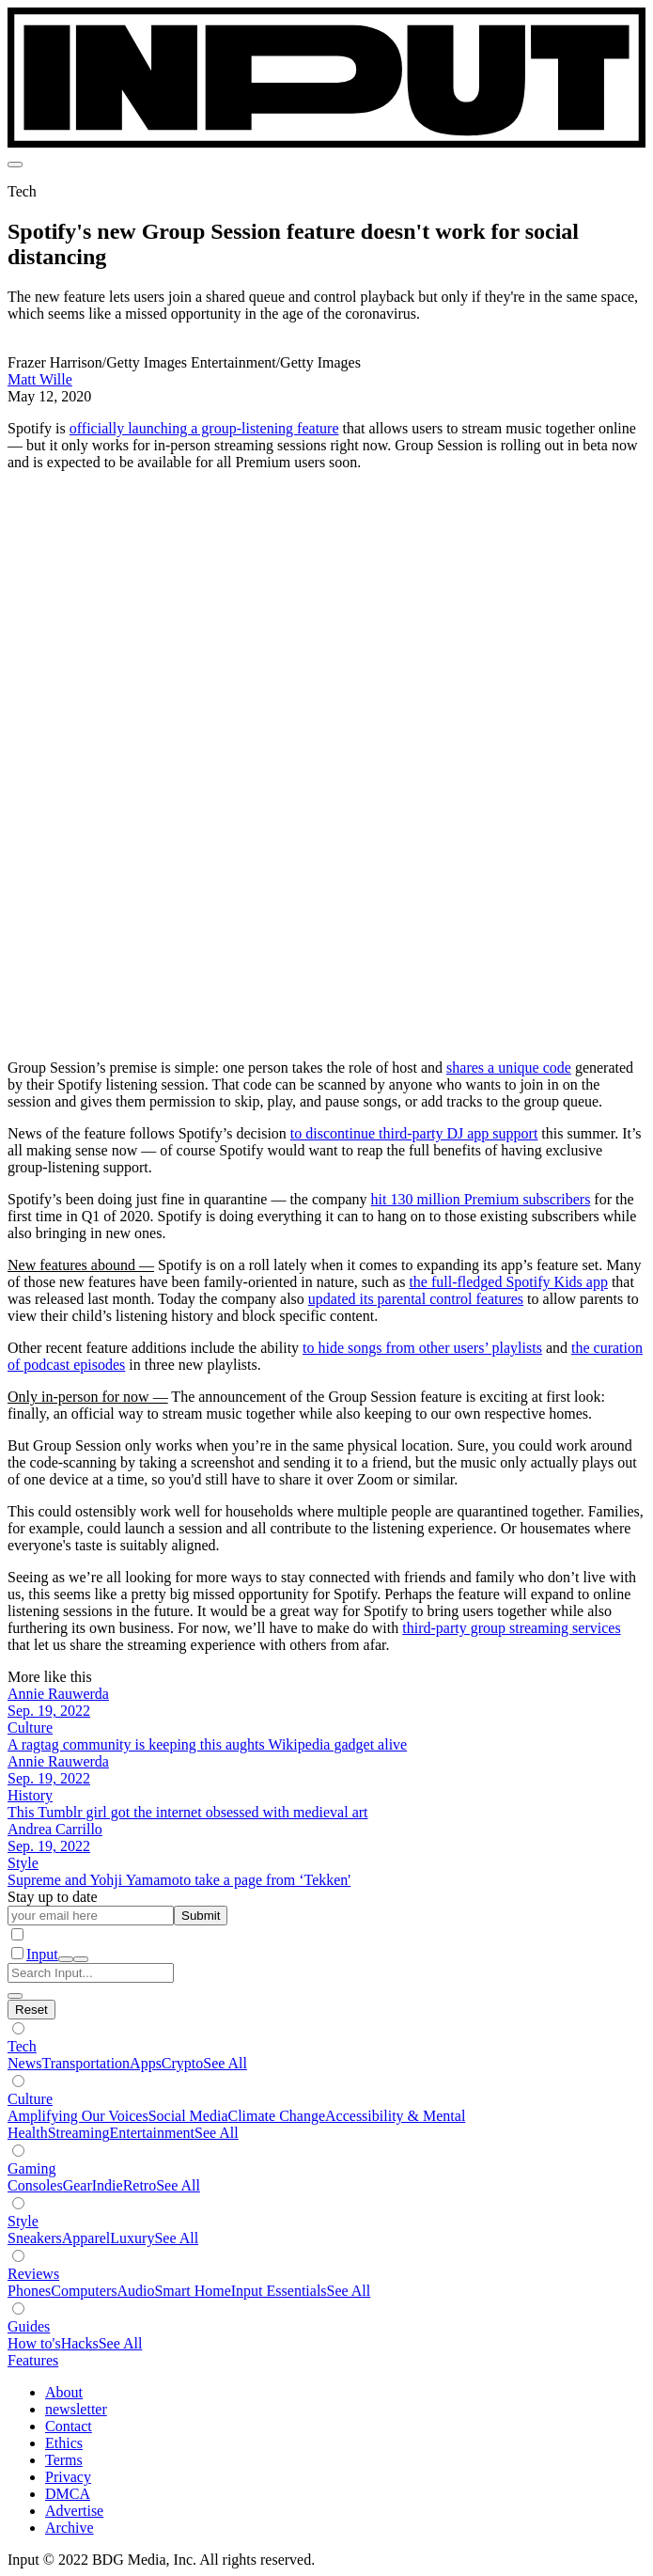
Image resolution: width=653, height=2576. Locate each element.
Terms (64, 2460)
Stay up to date (53, 1897)
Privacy (68, 2477)
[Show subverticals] (18, 2028)
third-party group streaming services (511, 1628)
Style (23, 2221)
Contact (68, 2426)
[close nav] (80, 1959)
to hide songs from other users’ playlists (422, 1348)
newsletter (76, 2409)
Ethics (64, 2443)
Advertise (74, 2511)
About (64, 2392)
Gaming (32, 2168)
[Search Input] (91, 1973)
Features (33, 2360)
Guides (29, 2326)
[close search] (15, 1996)
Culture (30, 2099)
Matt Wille (40, 379)
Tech (22, 2046)
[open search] (65, 1959)
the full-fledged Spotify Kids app (508, 1282)
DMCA (67, 2494)
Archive (69, 2528)
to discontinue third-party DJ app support (414, 1133)
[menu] (15, 164)
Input (42, 1954)
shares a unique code (508, 1068)
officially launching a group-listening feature (204, 428)
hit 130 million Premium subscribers (481, 1199)
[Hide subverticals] (31, 2009)
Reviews (33, 2274)
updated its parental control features (415, 1299)
